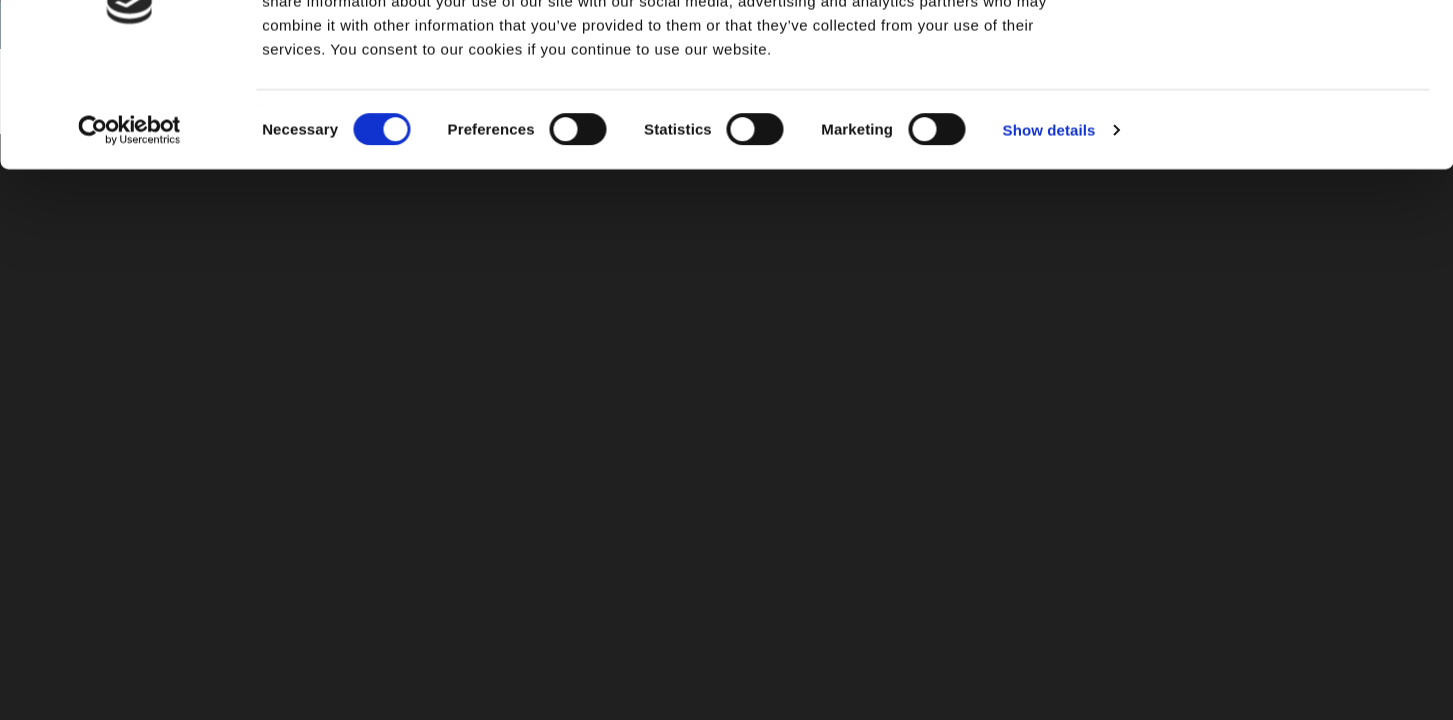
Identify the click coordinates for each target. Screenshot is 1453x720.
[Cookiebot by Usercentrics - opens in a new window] (129, 226)
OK (1286, 49)
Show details (1049, 225)
